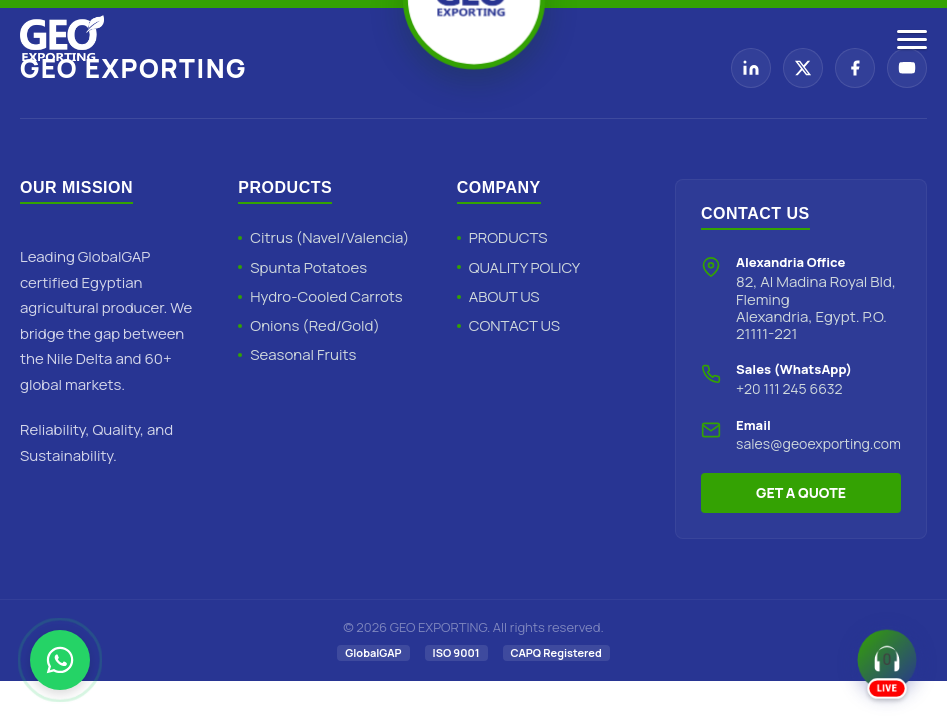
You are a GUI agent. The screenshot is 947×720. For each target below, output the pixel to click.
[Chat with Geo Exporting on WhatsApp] (60, 660)
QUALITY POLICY (524, 267)
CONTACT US (514, 325)
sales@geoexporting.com (818, 443)
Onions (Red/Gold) (314, 325)
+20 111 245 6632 (789, 388)
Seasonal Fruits (303, 354)
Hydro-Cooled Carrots (326, 296)
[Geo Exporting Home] (62, 40)
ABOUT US (504, 296)
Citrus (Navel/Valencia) (329, 237)
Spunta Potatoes (308, 267)
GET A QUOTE (801, 492)
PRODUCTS (508, 237)
